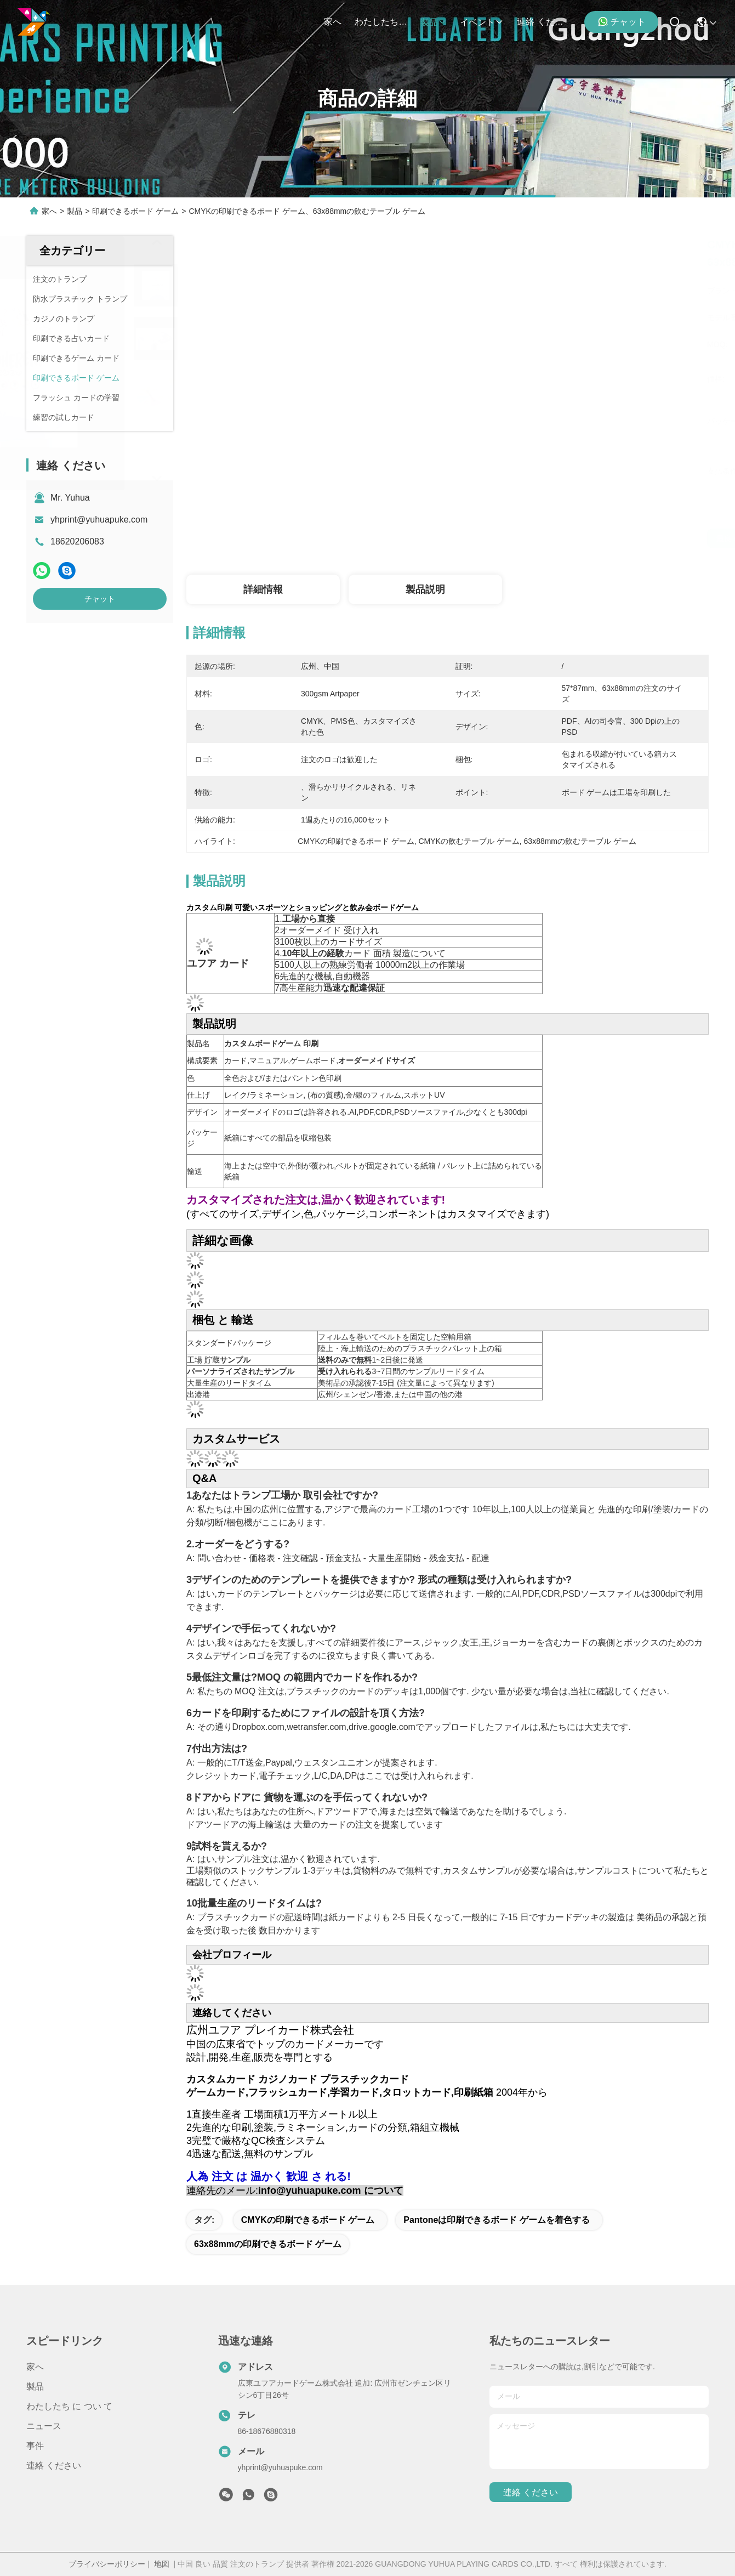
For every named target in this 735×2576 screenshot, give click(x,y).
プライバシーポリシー (107, 2564)
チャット (621, 21)
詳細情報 (263, 589)
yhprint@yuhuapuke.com (98, 519)
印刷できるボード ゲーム (135, 211)
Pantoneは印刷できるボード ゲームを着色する (496, 2220)
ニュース (43, 2426)
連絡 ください (543, 21)
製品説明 (425, 589)
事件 (35, 2445)
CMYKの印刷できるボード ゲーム (308, 2220)
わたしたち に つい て (381, 21)
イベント (482, 22)
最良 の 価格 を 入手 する (559, 538)
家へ (332, 21)
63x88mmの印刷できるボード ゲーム (267, 2244)
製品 (433, 22)
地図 (161, 2564)
